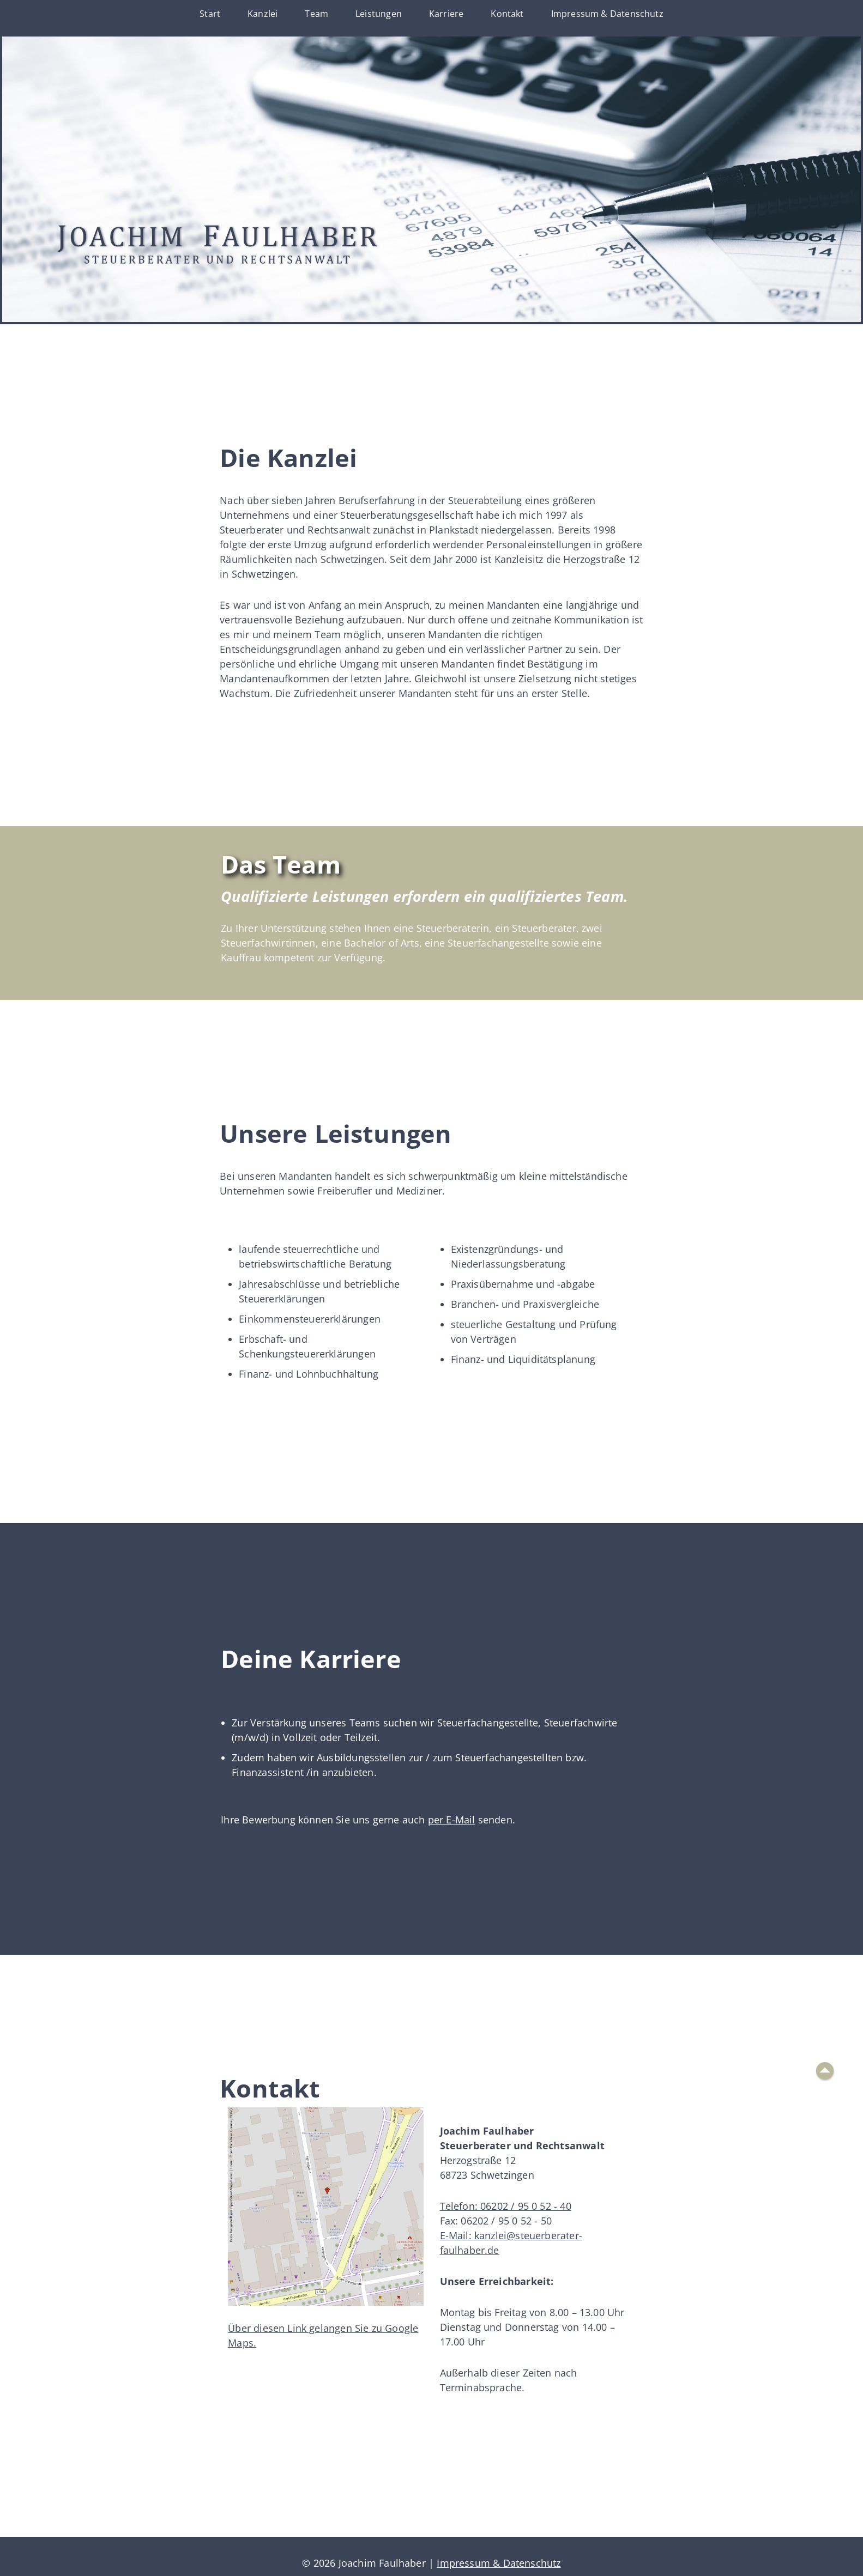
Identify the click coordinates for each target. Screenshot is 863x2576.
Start (210, 14)
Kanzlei (262, 14)
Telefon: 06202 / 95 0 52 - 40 (505, 2206)
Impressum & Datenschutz (607, 14)
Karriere (446, 14)
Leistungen (378, 14)
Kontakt (507, 14)
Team (316, 14)
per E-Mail (451, 1819)
